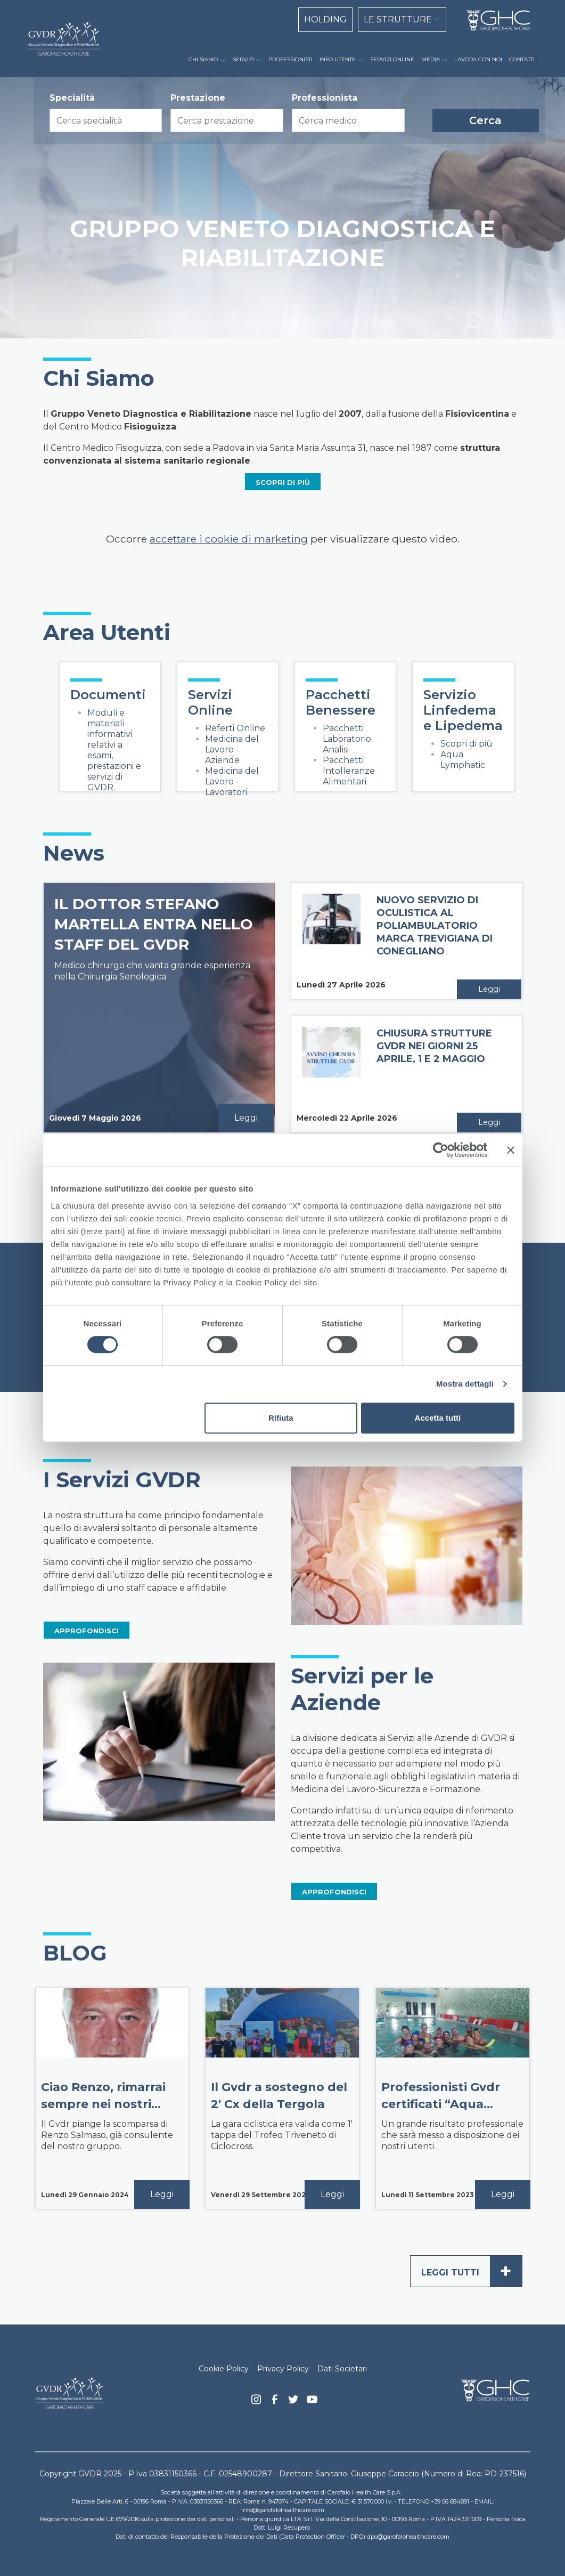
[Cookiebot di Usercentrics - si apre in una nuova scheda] (440, 1150)
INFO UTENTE (338, 59)
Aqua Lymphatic (462, 759)
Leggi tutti (471, 2271)
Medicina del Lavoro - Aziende (232, 749)
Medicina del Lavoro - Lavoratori (232, 781)
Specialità (72, 98)
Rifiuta (280, 1417)
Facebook (275, 2402)
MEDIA (430, 59)
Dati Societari (342, 2369)
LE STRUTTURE (398, 19)
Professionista (324, 98)
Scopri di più (466, 744)
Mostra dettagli (465, 1383)
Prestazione (197, 98)
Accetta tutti (438, 1417)
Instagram (256, 2402)
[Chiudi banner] (510, 1150)
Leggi (246, 1118)
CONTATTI (522, 59)
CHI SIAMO (203, 59)
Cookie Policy (224, 2369)
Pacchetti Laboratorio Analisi (347, 739)
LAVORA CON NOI (478, 59)
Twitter (293, 2403)
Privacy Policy (283, 2369)
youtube (312, 2401)
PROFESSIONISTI (290, 59)
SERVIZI (243, 59)
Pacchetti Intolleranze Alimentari (349, 771)
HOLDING (325, 19)
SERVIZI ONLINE (392, 59)
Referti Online (235, 728)
